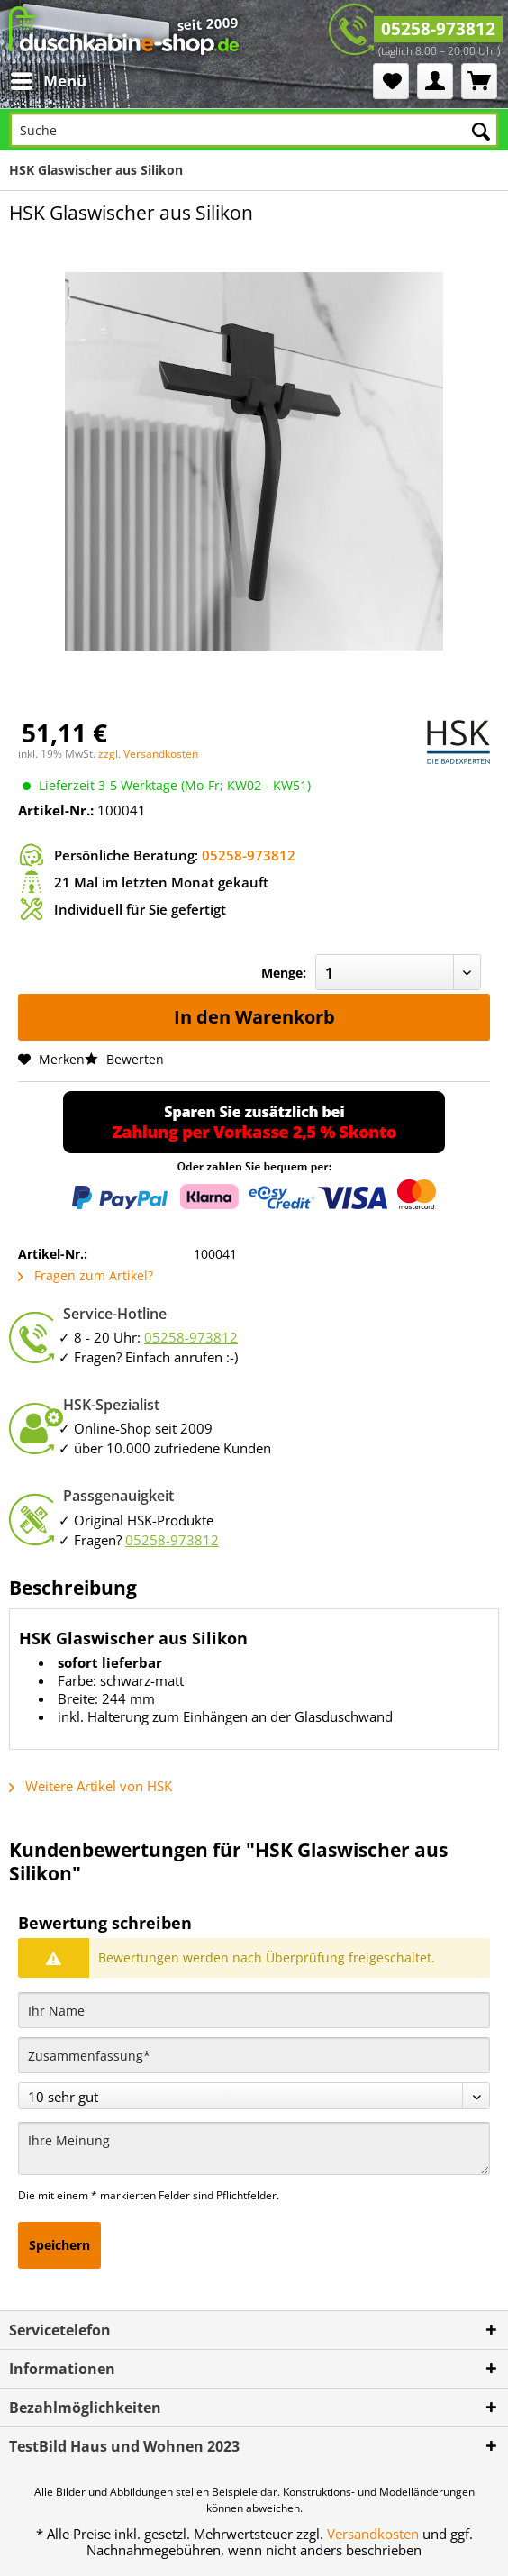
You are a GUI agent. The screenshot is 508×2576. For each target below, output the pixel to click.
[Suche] (254, 130)
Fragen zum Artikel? (85, 1275)
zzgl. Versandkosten (148, 753)
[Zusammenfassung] (254, 2055)
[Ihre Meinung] (254, 2148)
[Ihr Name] (254, 2010)
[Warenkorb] (479, 81)
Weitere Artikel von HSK (90, 1786)
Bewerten (124, 1059)
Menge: (283, 972)
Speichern (59, 2244)
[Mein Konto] (435, 81)
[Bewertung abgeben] (254, 2095)
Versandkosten (373, 2534)
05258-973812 (438, 29)
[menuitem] (51, 81)
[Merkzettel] (391, 81)
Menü (48, 79)
